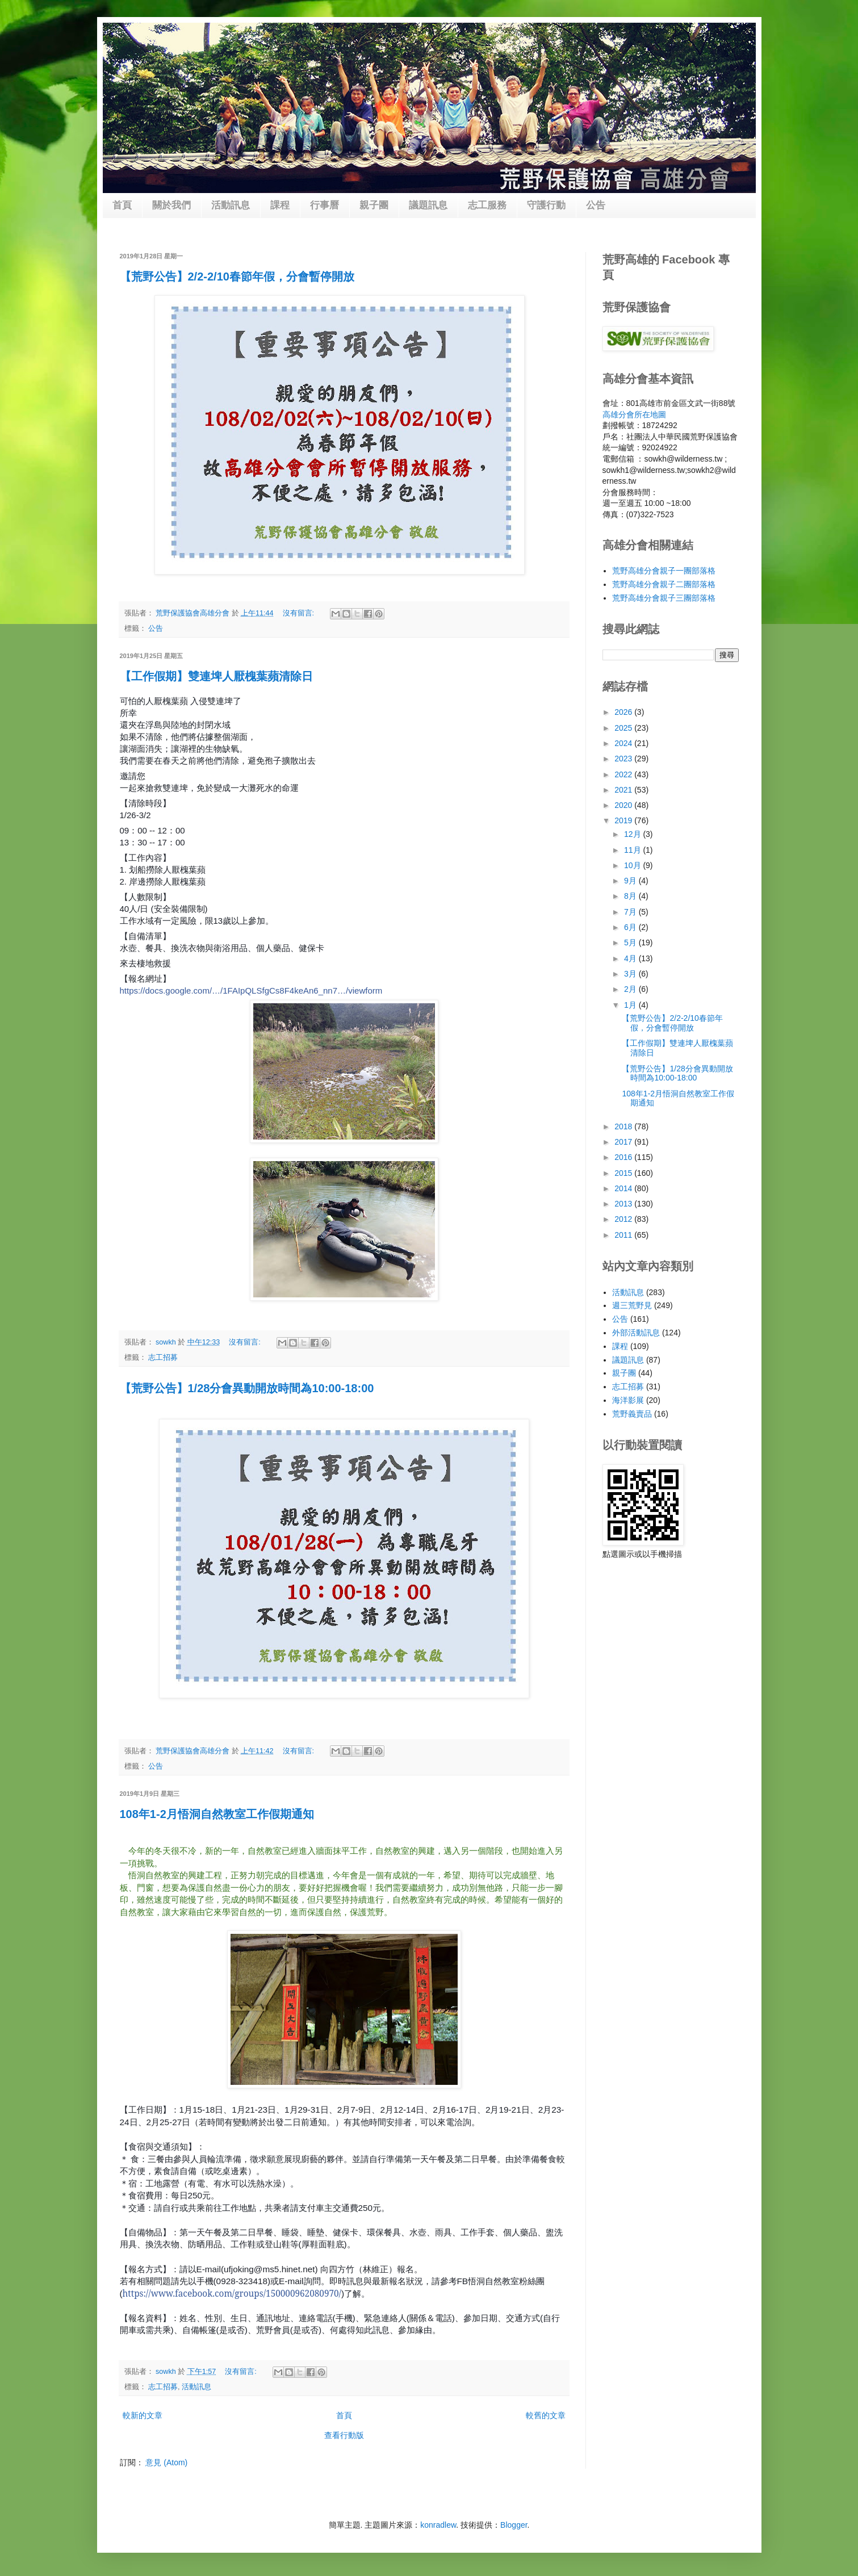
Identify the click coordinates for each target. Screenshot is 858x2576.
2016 (624, 1157)
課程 (280, 205)
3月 (631, 973)
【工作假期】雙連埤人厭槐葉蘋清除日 (216, 676)
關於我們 (171, 205)
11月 (633, 850)
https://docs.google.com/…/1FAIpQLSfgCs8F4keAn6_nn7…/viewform (251, 990)
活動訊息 (230, 205)
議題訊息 (428, 205)
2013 (624, 1203)
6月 (631, 927)
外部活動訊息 (636, 1332)
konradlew (438, 2524)
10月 (633, 865)
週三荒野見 (632, 1305)
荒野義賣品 (632, 1413)
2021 (624, 789)
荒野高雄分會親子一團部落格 (663, 570)
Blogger (513, 2524)
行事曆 (324, 205)
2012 (624, 1219)
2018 (624, 1126)
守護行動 (546, 205)
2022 (624, 774)
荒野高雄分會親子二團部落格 (663, 584)
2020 (624, 805)
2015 (624, 1173)
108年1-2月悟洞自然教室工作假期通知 (217, 1814)
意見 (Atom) (166, 2462)
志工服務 (487, 205)
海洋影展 (628, 1400)
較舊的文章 (546, 2415)
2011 (624, 1234)
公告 (595, 205)
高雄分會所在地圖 (634, 414)
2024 (624, 743)
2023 (624, 758)
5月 (631, 942)
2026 (624, 712)
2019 (624, 820)
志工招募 (163, 1358)
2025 (624, 727)
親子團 (373, 205)
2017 (624, 1141)
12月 (633, 834)
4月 (631, 958)
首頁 (122, 205)
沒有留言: (299, 613)
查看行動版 (344, 2435)
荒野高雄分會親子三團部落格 (663, 597)
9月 (631, 880)
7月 (631, 911)
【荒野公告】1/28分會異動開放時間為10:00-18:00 (247, 1388)
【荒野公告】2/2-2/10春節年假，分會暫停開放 (237, 276)
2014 (624, 1188)
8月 (631, 895)
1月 (631, 1005)
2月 (631, 989)
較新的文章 (142, 2415)
